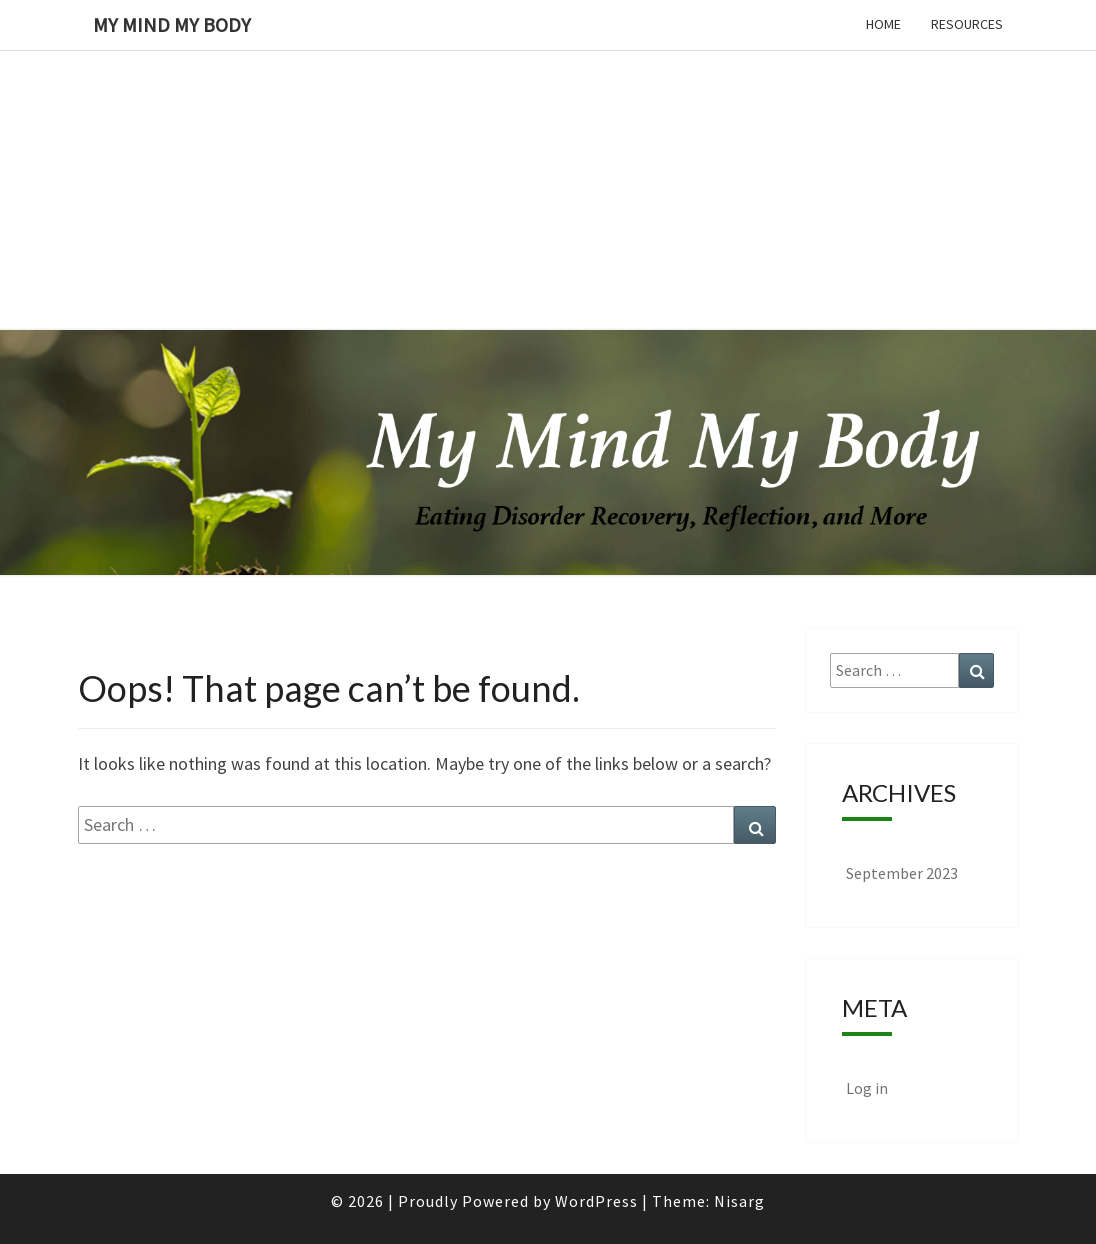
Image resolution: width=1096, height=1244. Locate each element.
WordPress (596, 1201)
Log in (867, 1088)
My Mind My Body (172, 24)
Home (883, 24)
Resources (967, 24)
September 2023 (902, 873)
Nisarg (739, 1201)
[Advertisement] (548, 140)
